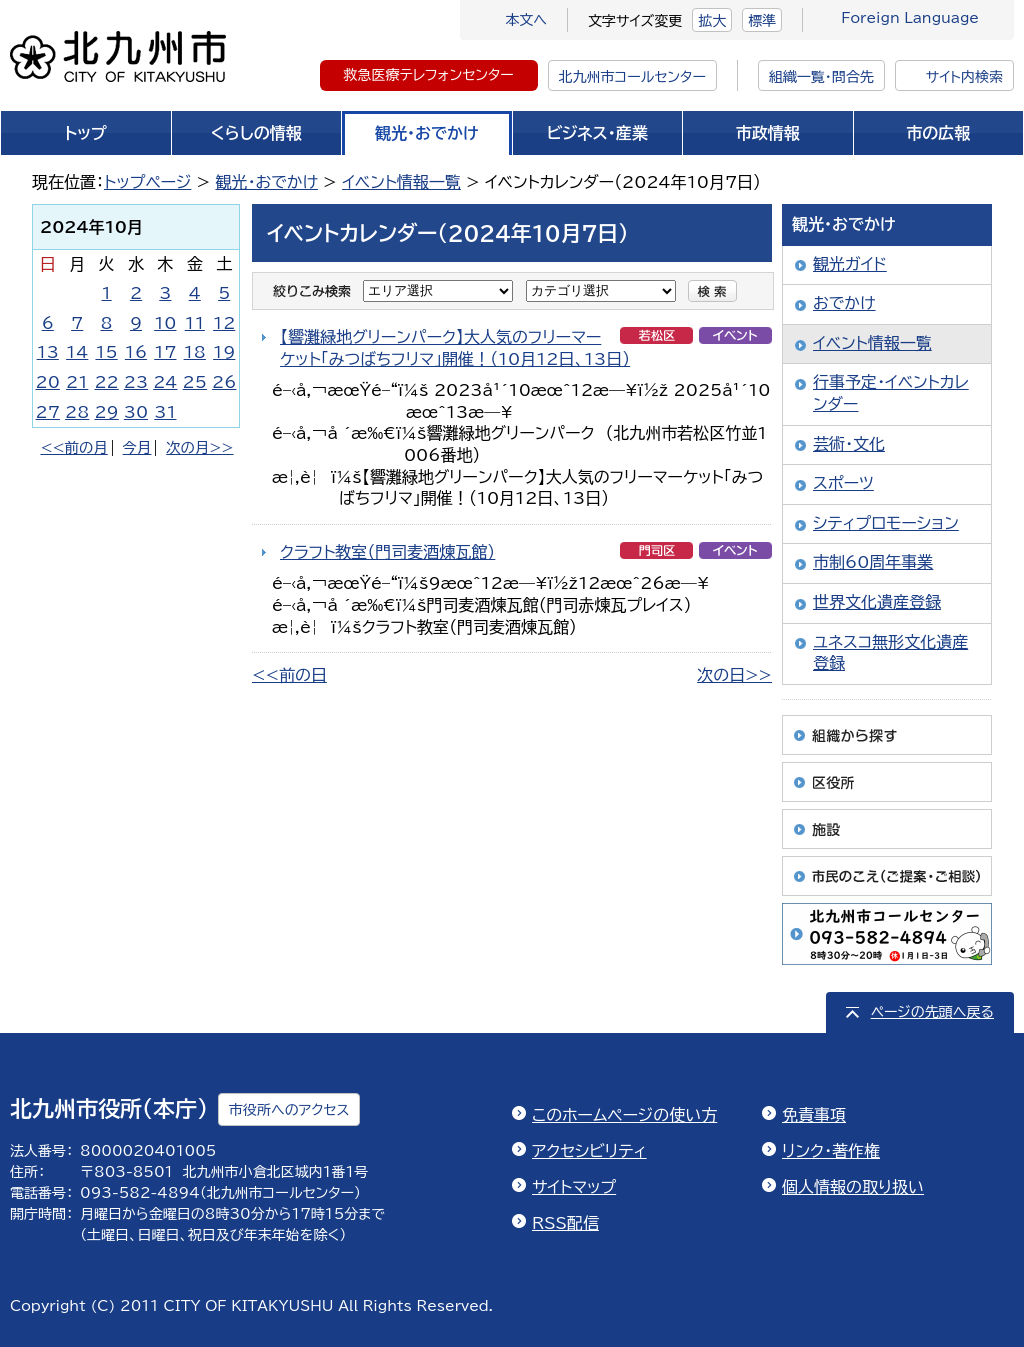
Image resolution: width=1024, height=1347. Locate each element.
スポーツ (843, 483)
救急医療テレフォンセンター (429, 75)
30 (136, 412)
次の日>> (734, 675)
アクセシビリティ (589, 1151)
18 (195, 352)
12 (224, 323)
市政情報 (768, 133)
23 (136, 382)
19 (224, 352)
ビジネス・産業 (597, 133)
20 (48, 382)
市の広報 (938, 133)
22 (106, 382)
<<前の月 (73, 447)
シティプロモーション (886, 523)
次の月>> (199, 447)
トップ (86, 133)
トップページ (147, 182)
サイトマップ (574, 1187)
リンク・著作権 (831, 1151)
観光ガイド (850, 264)
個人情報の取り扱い (853, 1187)
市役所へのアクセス (289, 1110)
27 (48, 412)
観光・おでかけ (427, 133)
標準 (762, 21)
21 (77, 382)
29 (106, 412)
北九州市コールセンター (632, 77)
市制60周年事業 (873, 562)
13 (48, 352)
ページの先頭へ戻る (932, 1012)
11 (195, 323)
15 (106, 352)
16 (136, 352)
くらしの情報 (256, 133)
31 (165, 412)
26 (224, 382)
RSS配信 (565, 1223)
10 (165, 323)
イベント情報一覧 (401, 182)
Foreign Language (910, 18)
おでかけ (844, 303)
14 (77, 352)
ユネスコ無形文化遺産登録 (890, 653)
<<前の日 (289, 675)
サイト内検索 (964, 77)
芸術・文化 (849, 444)
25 (195, 382)
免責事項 (814, 1115)
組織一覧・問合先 (821, 77)
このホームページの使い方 (624, 1115)
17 (165, 352)
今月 (137, 447)
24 (165, 382)
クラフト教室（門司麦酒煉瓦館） (387, 552)
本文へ (526, 20)
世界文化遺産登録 (877, 602)
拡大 (712, 21)
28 (77, 412)
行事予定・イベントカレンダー (891, 393)
